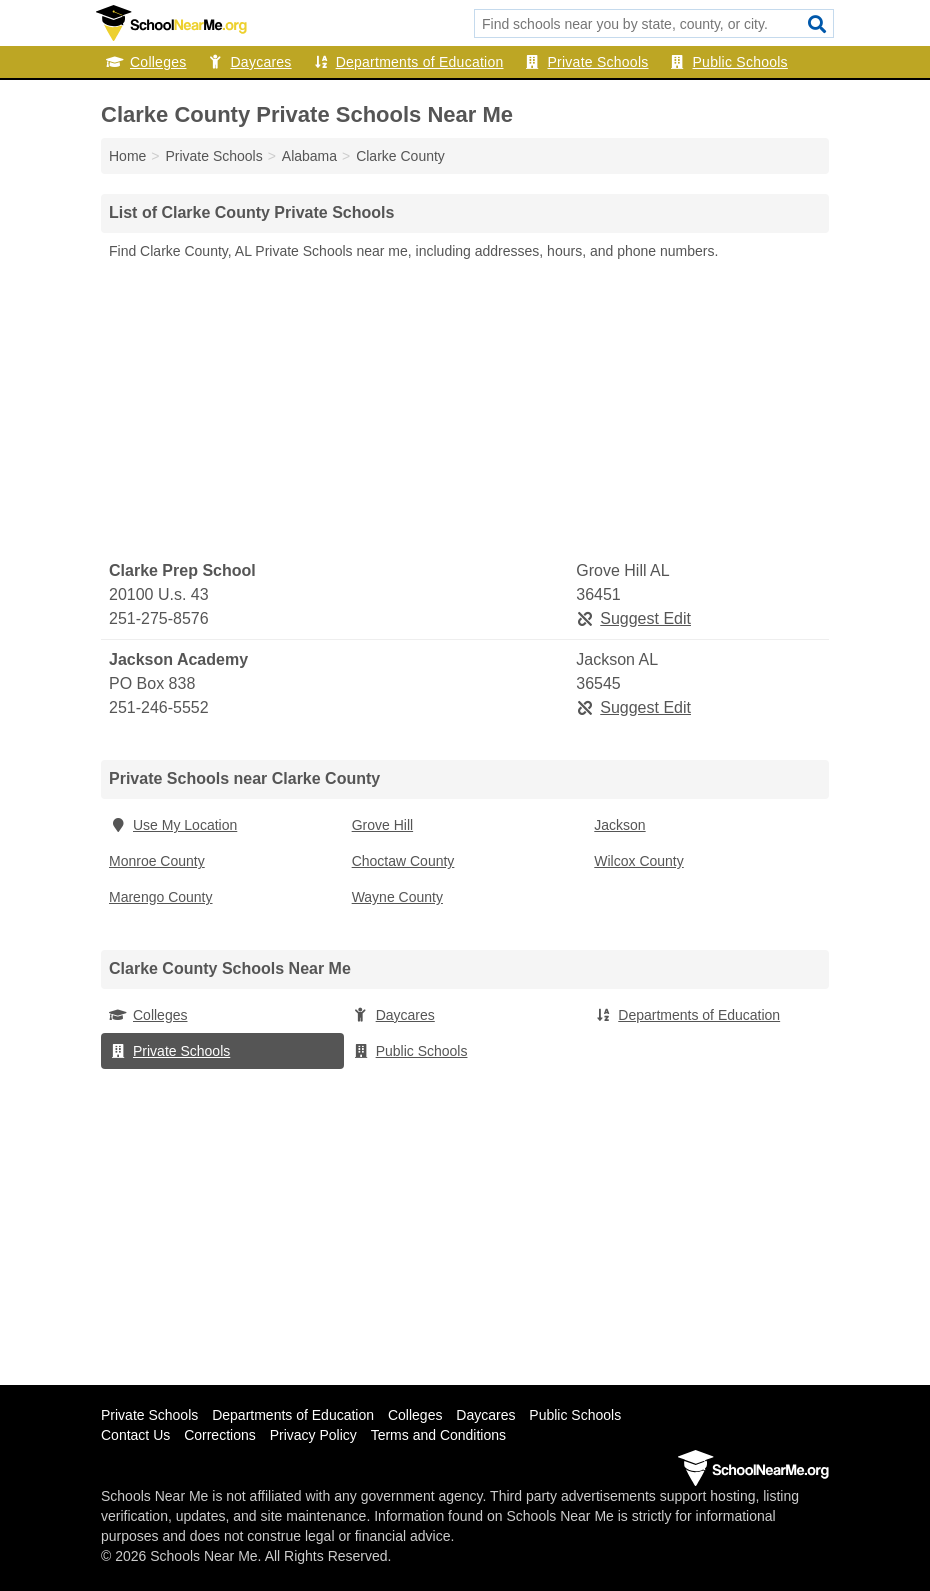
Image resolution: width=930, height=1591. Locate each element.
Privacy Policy (313, 1435)
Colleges (146, 62)
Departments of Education (408, 62)
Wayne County (397, 897)
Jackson (619, 825)
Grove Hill (382, 825)
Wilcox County (638, 861)
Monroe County (157, 861)
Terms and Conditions (438, 1435)
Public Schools (728, 62)
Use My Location (173, 825)
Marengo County (161, 897)
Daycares (248, 62)
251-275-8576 (159, 618)
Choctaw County (403, 861)
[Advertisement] (465, 411)
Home (127, 156)
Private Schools (586, 62)
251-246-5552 (159, 707)
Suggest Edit (633, 618)
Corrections (220, 1435)
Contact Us (135, 1435)
